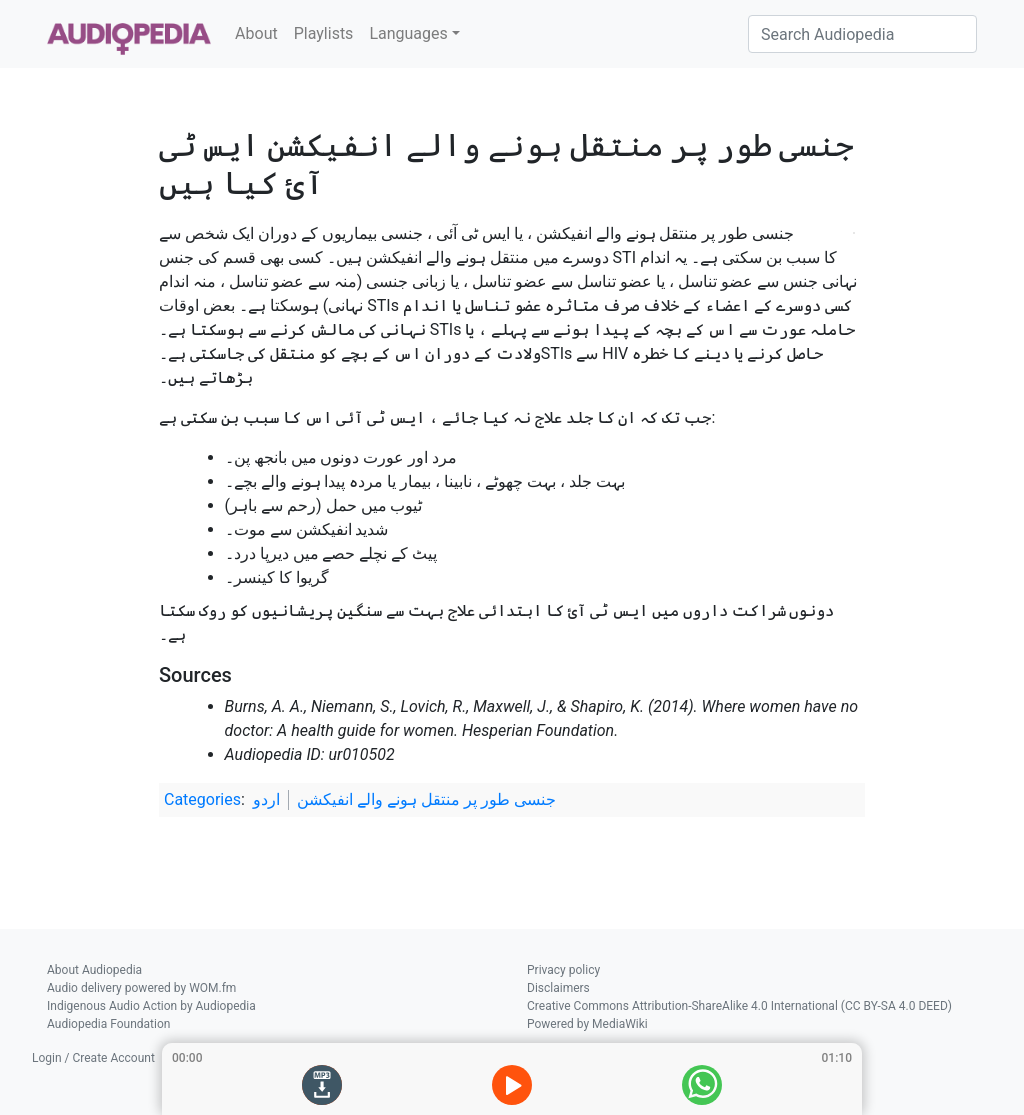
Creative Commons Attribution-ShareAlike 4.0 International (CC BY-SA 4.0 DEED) (739, 1006)
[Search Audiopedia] (862, 34)
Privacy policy (563, 970)
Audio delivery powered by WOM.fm (141, 988)
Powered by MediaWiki (587, 1024)
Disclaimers (558, 988)
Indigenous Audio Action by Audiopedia (151, 1006)
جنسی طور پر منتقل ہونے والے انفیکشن (426, 799)
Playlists (324, 33)
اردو (266, 799)
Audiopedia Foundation (108, 1024)
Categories (202, 799)
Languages (408, 33)
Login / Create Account (93, 1058)
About (256, 33)
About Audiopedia (94, 970)
